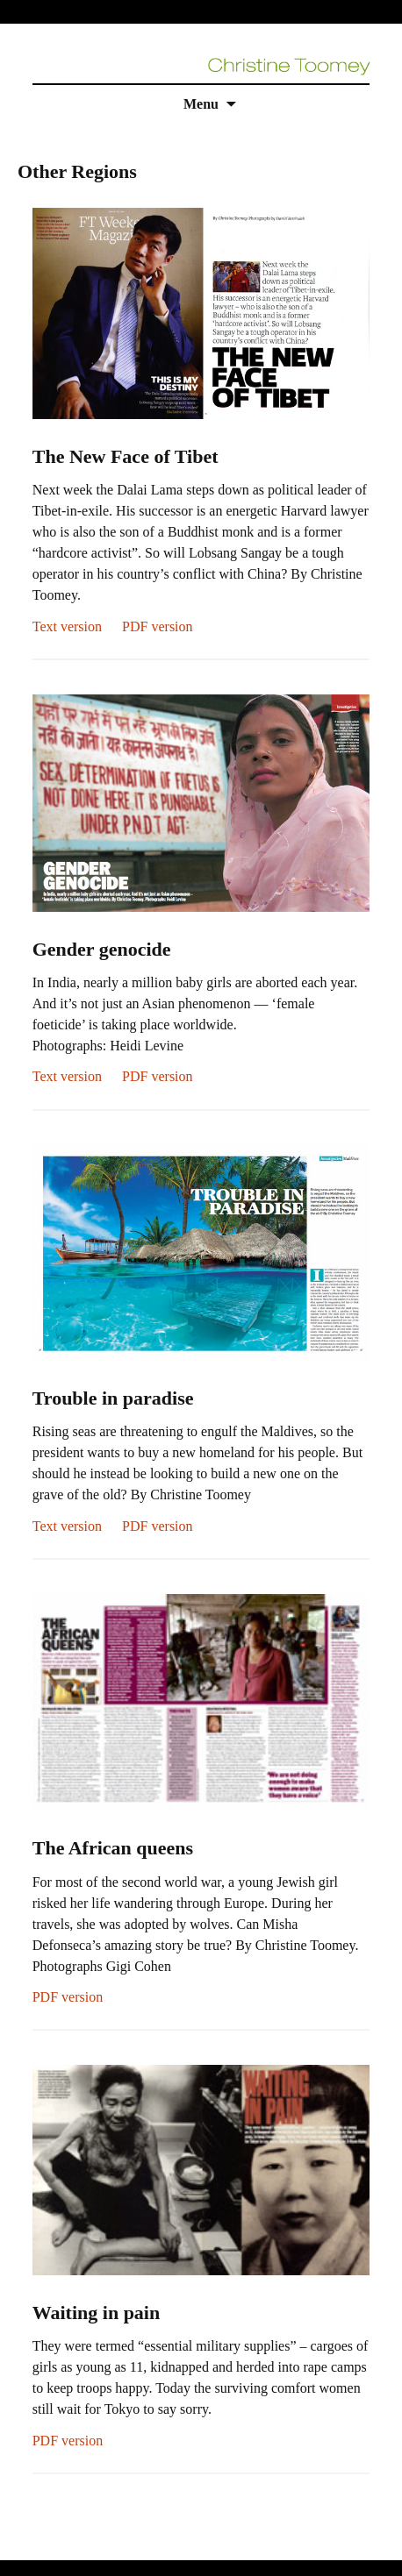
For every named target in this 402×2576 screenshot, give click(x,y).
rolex (14, 2549)
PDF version (157, 626)
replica (51, 2549)
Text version (67, 626)
